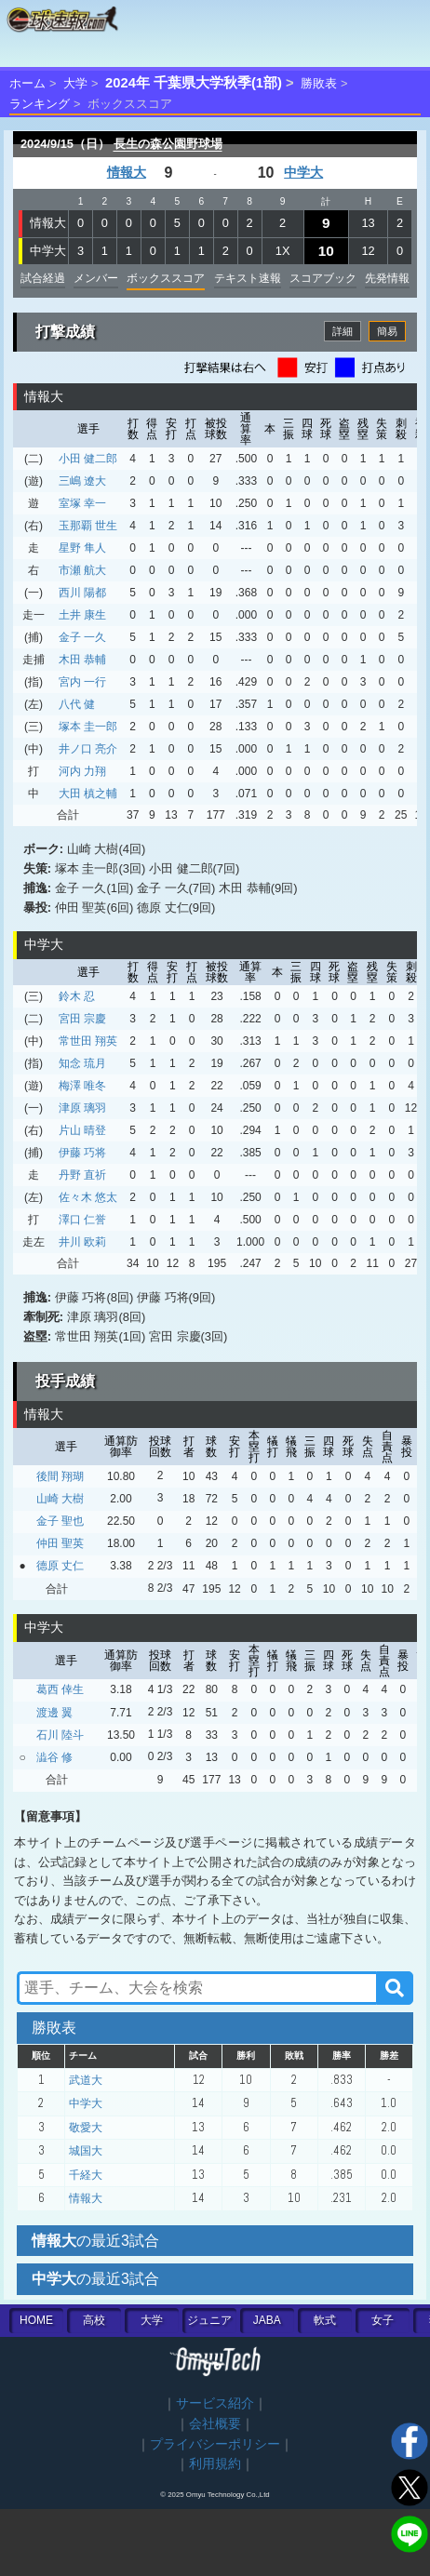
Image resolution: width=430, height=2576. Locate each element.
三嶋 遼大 (82, 480)
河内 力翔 (82, 771)
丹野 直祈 (82, 1174)
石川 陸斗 (60, 1735)
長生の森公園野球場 (168, 144)
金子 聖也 (60, 1521)
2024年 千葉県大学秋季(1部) (193, 82)
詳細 (342, 331)
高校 (94, 2320)
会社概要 (215, 2424)
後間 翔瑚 (60, 1476)
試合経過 (42, 278)
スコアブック (322, 278)
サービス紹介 (215, 2403)
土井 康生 (82, 614)
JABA (267, 2320)
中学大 (303, 173)
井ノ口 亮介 (88, 748)
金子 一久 (82, 637)
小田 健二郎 (88, 458)
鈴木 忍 (77, 996)
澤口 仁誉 (82, 1219)
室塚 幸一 (82, 503)
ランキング (39, 104)
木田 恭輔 (82, 659)
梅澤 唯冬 (82, 1085)
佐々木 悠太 (88, 1197)
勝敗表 (319, 83)
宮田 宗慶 (82, 1018)
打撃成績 (65, 332)
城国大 (85, 2150)
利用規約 (215, 2464)
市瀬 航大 (82, 570)
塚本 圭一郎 (88, 726)
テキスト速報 (247, 278)
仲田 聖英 (60, 1543)
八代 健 (77, 704)
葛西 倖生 (60, 1689)
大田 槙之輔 (88, 793)
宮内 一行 (82, 681)
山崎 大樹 (60, 1498)
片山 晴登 (82, 1130)
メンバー (96, 278)
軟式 (325, 2320)
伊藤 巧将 (82, 1152)
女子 (382, 2320)
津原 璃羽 (82, 1107)
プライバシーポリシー (215, 2444)
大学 (75, 83)
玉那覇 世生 (88, 525)
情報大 (126, 173)
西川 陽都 (82, 592)
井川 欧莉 (82, 1241)
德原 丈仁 (60, 1565)
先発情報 (387, 278)
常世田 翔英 (88, 1041)
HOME (36, 2320)
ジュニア (209, 2320)
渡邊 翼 (54, 1712)
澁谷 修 (54, 1757)
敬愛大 (85, 2127)
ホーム (27, 83)
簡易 (387, 331)
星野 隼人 (82, 547)
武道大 (85, 2080)
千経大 (85, 2175)
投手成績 (65, 1381)
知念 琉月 (82, 1063)
